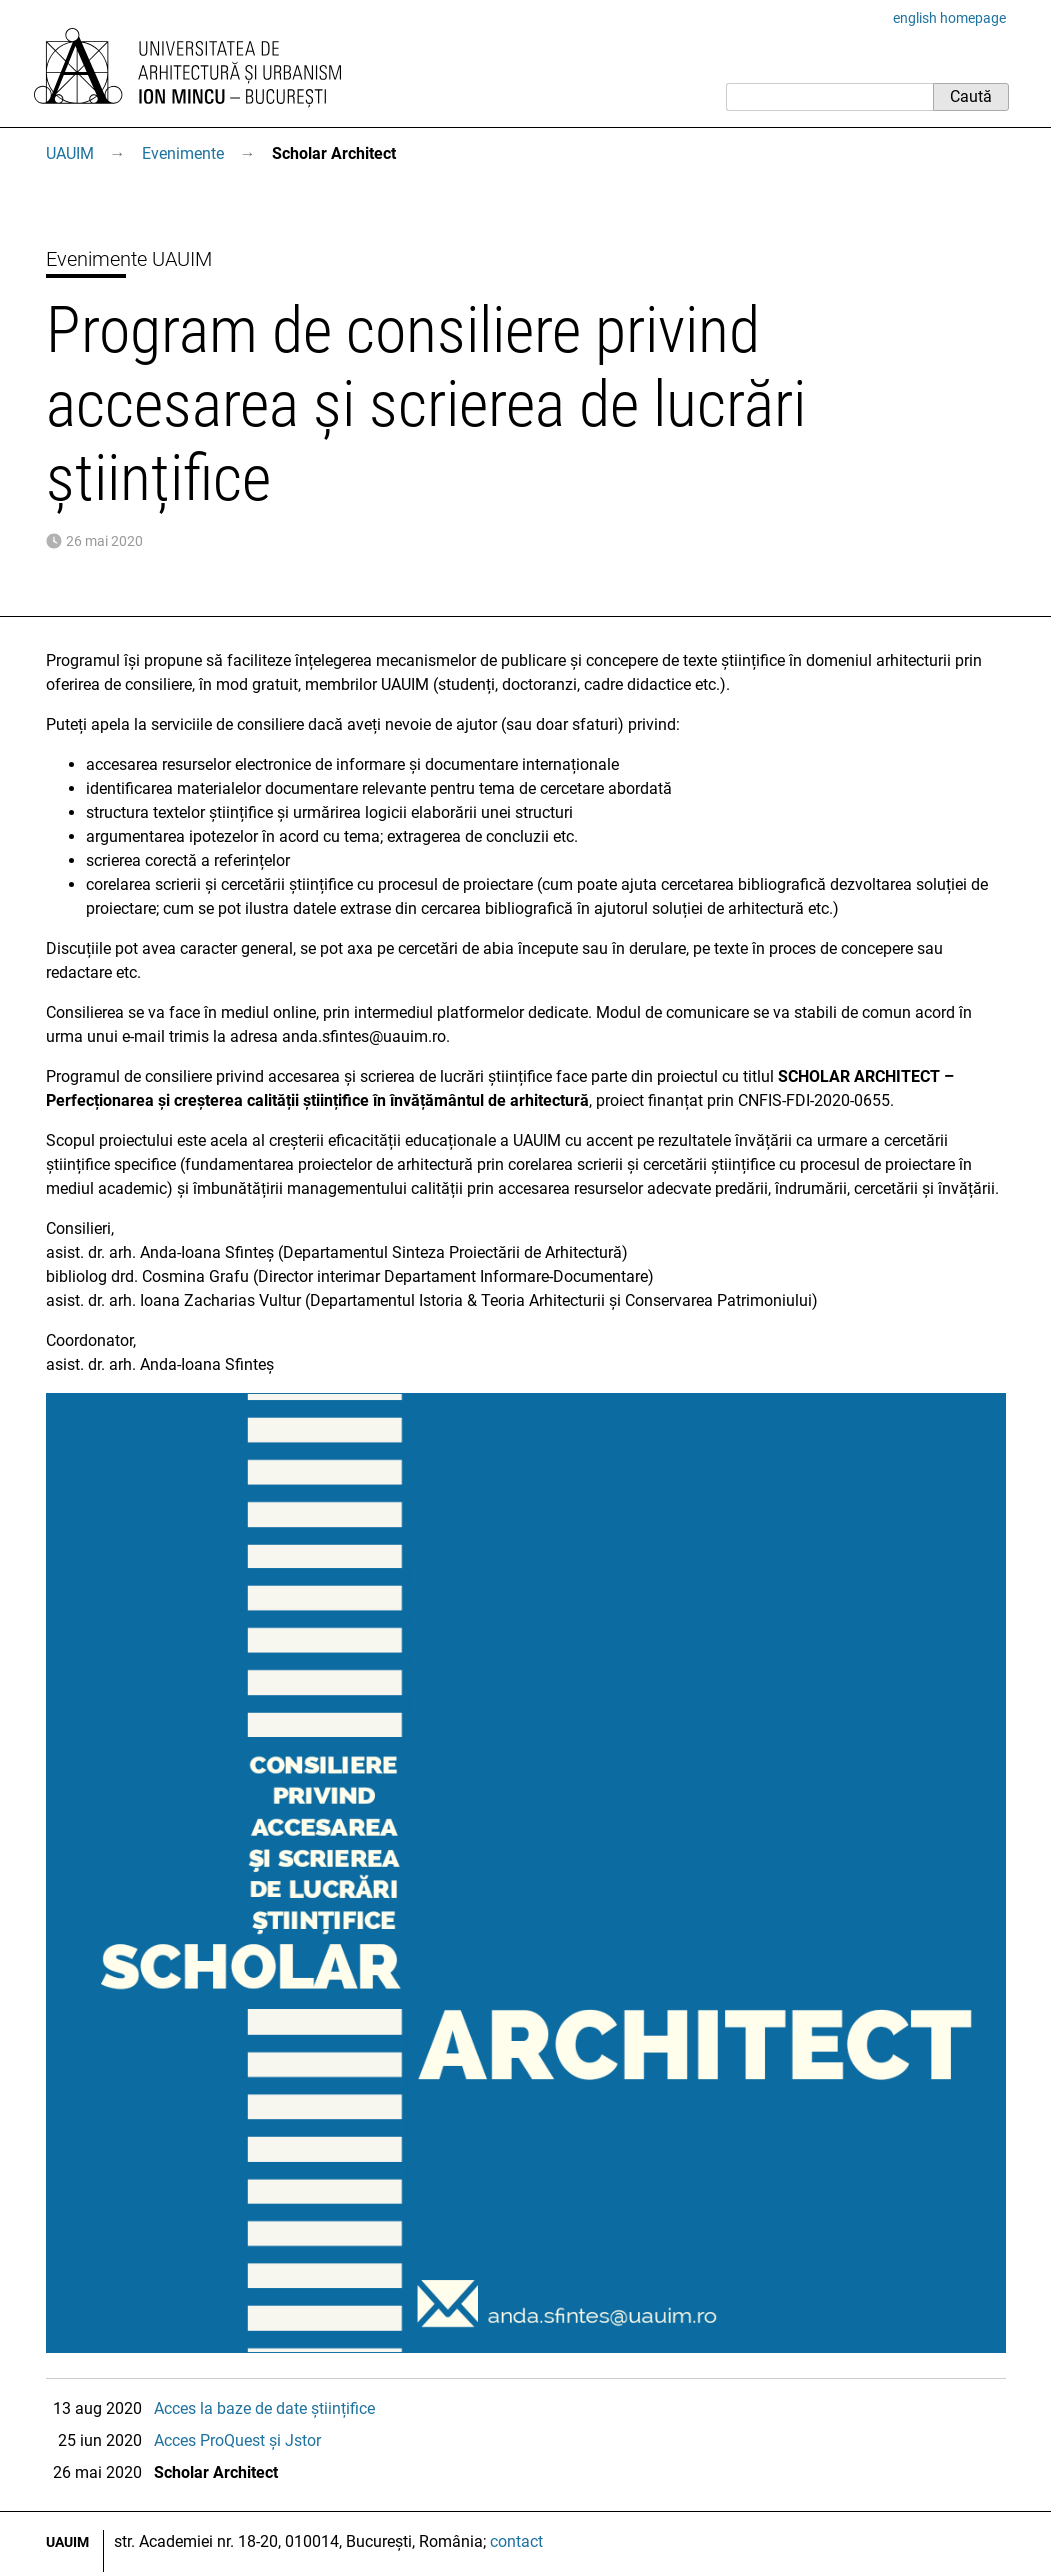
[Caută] (829, 97)
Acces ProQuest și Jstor (237, 2440)
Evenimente (183, 153)
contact (516, 2541)
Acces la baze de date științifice (264, 2408)
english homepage (949, 18)
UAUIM (70, 153)
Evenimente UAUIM (129, 259)
